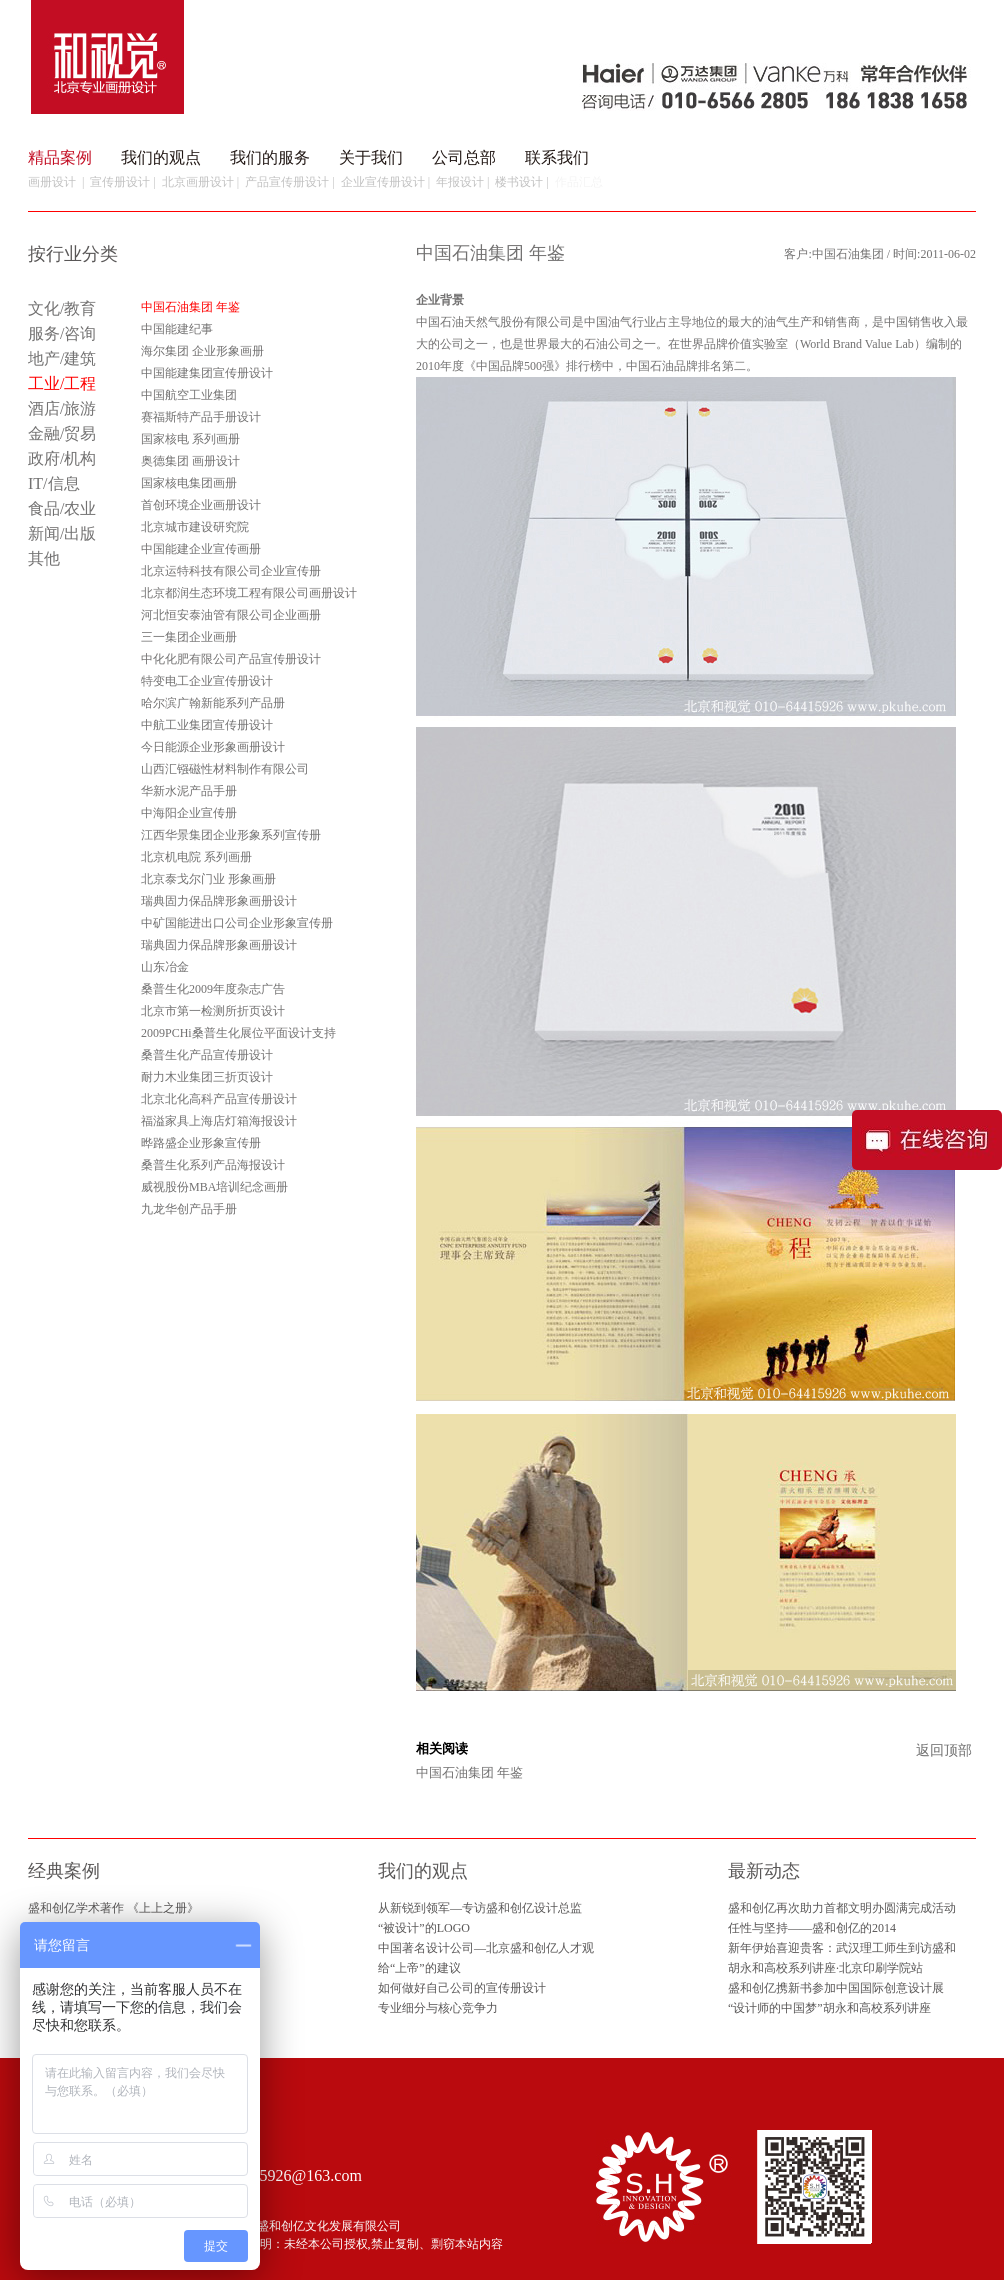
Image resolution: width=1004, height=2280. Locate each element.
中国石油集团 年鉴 (469, 1772)
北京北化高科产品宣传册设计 (219, 1099)
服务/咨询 (62, 333)
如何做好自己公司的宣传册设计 (462, 1988)
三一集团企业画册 (189, 637)
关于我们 (371, 157)
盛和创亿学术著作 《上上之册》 (113, 1908)
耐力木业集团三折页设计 (207, 1077)
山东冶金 (165, 967)
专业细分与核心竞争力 (438, 2008)
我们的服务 (270, 157)
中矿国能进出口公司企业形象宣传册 (237, 923)
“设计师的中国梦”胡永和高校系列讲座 (829, 2008)
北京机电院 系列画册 (196, 857)
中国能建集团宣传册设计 (207, 373)
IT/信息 (54, 483)
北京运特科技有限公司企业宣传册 (231, 571)
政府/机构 (62, 458)
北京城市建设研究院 (195, 527)
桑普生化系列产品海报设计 (213, 1165)
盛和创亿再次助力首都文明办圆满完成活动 (842, 1908)
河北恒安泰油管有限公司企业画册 (231, 615)
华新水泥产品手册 (189, 791)
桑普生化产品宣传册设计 (207, 1055)
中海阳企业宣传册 (189, 813)
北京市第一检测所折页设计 (213, 1011)
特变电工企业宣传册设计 (207, 681)
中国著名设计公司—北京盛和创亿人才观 (486, 1948)
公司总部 (464, 157)
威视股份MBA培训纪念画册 (214, 1187)
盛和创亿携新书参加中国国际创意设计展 (836, 1988)
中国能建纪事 (177, 329)
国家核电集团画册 (189, 483)
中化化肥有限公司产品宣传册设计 (231, 659)
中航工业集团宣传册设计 (207, 725)
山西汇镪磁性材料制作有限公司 (225, 769)
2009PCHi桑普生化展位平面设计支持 (238, 1033)
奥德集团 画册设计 (190, 461)
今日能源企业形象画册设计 (213, 747)
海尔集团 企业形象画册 (202, 351)
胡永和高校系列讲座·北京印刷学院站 (825, 1968)
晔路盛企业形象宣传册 (201, 1143)
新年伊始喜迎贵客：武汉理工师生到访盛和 (842, 1948)
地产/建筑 (62, 358)
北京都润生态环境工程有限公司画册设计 (249, 593)
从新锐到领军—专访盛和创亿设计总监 (480, 1908)
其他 (44, 558)
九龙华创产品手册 (189, 1209)
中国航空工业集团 (189, 395)
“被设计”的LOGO (424, 1928)
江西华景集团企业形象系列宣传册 (231, 835)
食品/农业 (62, 508)
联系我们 (557, 157)
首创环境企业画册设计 (201, 505)
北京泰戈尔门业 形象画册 (208, 879)
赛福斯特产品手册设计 (201, 417)
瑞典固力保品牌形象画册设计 (219, 901)
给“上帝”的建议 (419, 1968)
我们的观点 (161, 157)
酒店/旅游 (62, 408)
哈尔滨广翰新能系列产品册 (213, 703)
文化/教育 (62, 308)
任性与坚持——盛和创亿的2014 (812, 1928)
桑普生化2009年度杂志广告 (213, 989)
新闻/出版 (62, 533)
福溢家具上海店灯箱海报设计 (219, 1121)
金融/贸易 (62, 433)
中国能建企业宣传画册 (201, 549)
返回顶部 (944, 1750)
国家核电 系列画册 (190, 439)
